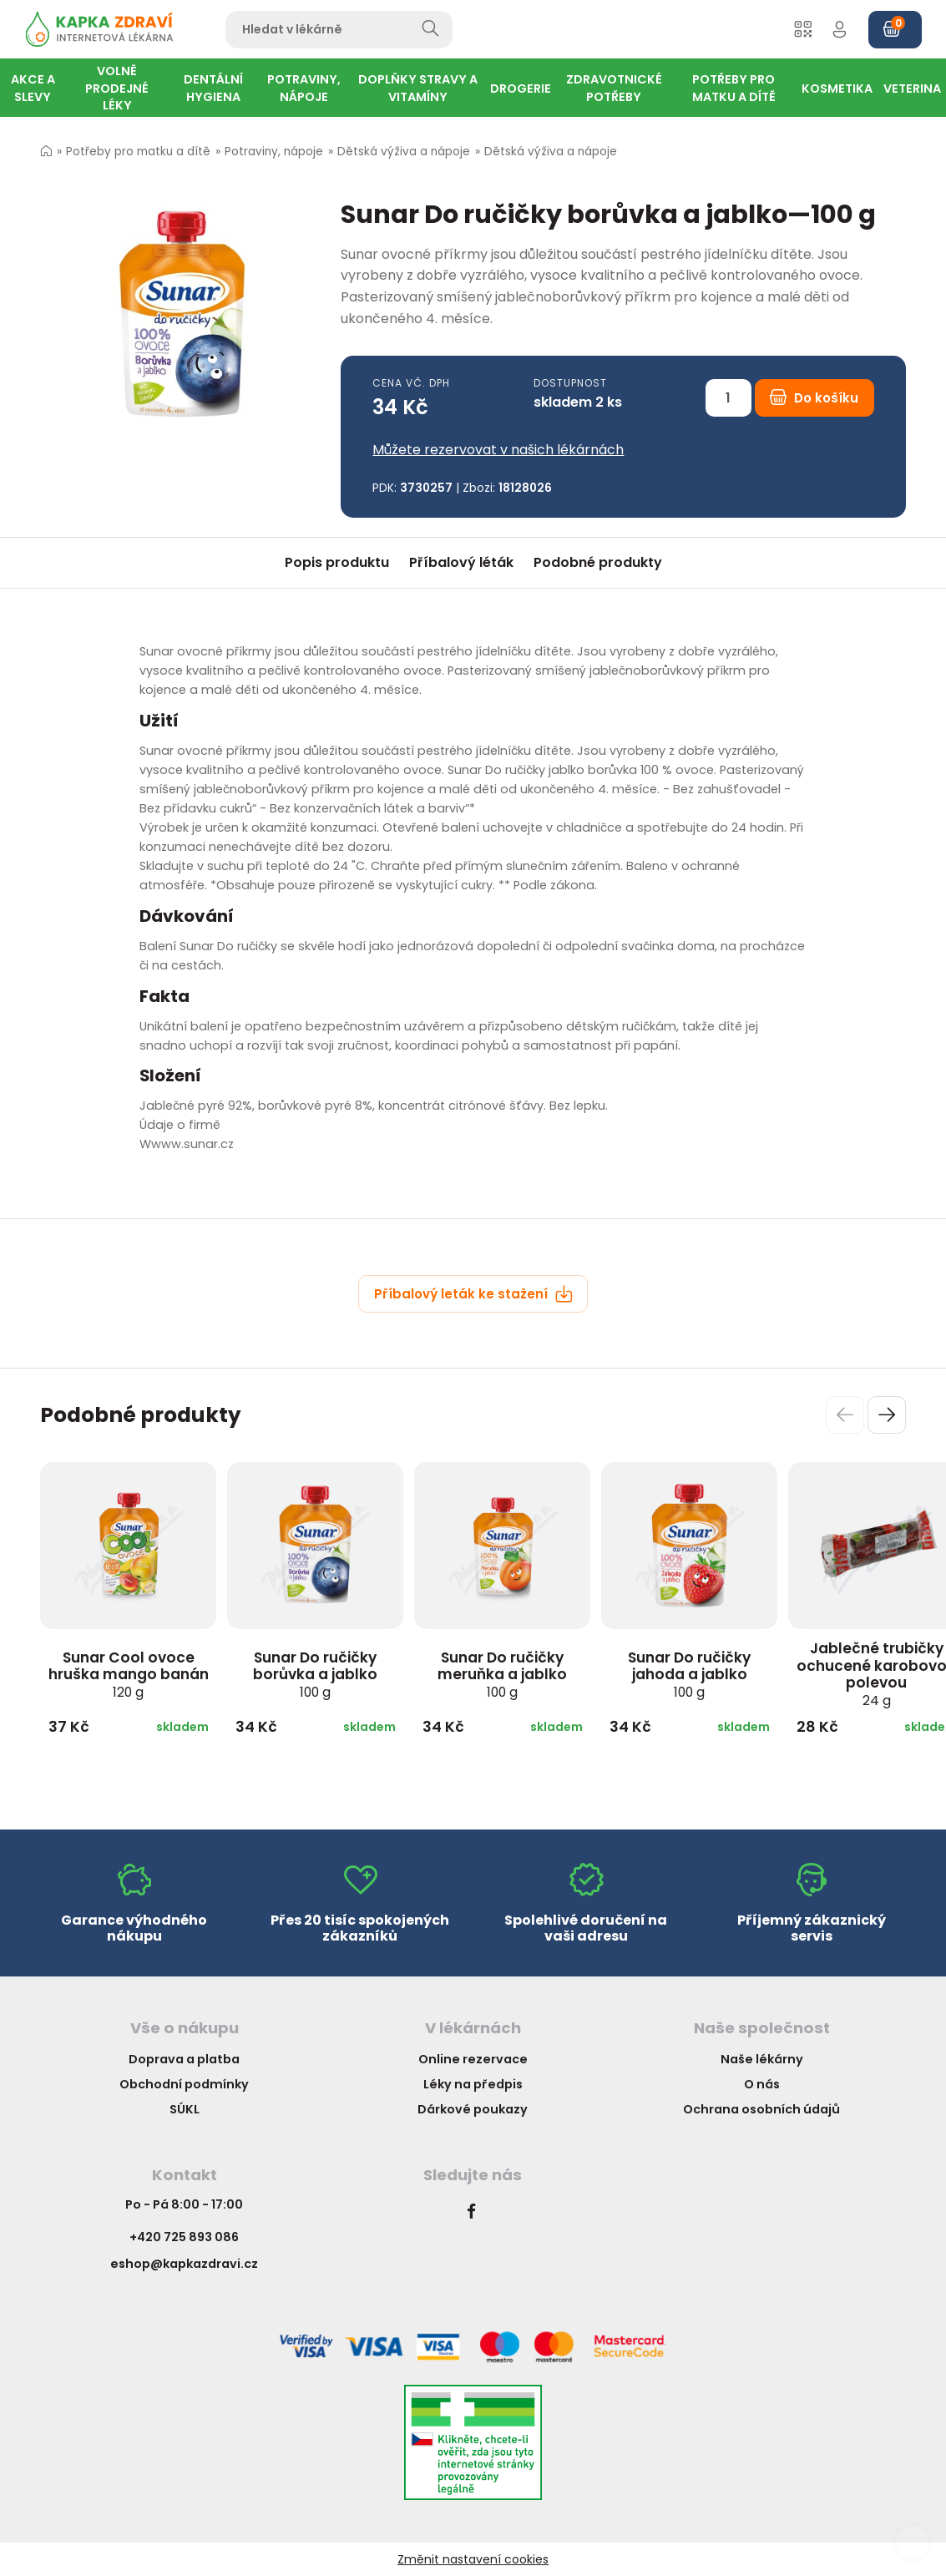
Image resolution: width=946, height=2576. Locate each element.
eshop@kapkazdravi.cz (184, 2263)
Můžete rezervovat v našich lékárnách (498, 449)
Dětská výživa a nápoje (403, 151)
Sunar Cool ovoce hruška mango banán (128, 1674)
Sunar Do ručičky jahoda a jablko (689, 1674)
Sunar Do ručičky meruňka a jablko (502, 1674)
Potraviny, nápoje (274, 151)
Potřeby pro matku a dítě (138, 151)
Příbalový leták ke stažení (473, 1294)
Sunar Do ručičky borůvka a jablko (315, 1674)
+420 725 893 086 (184, 2237)
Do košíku (814, 398)
